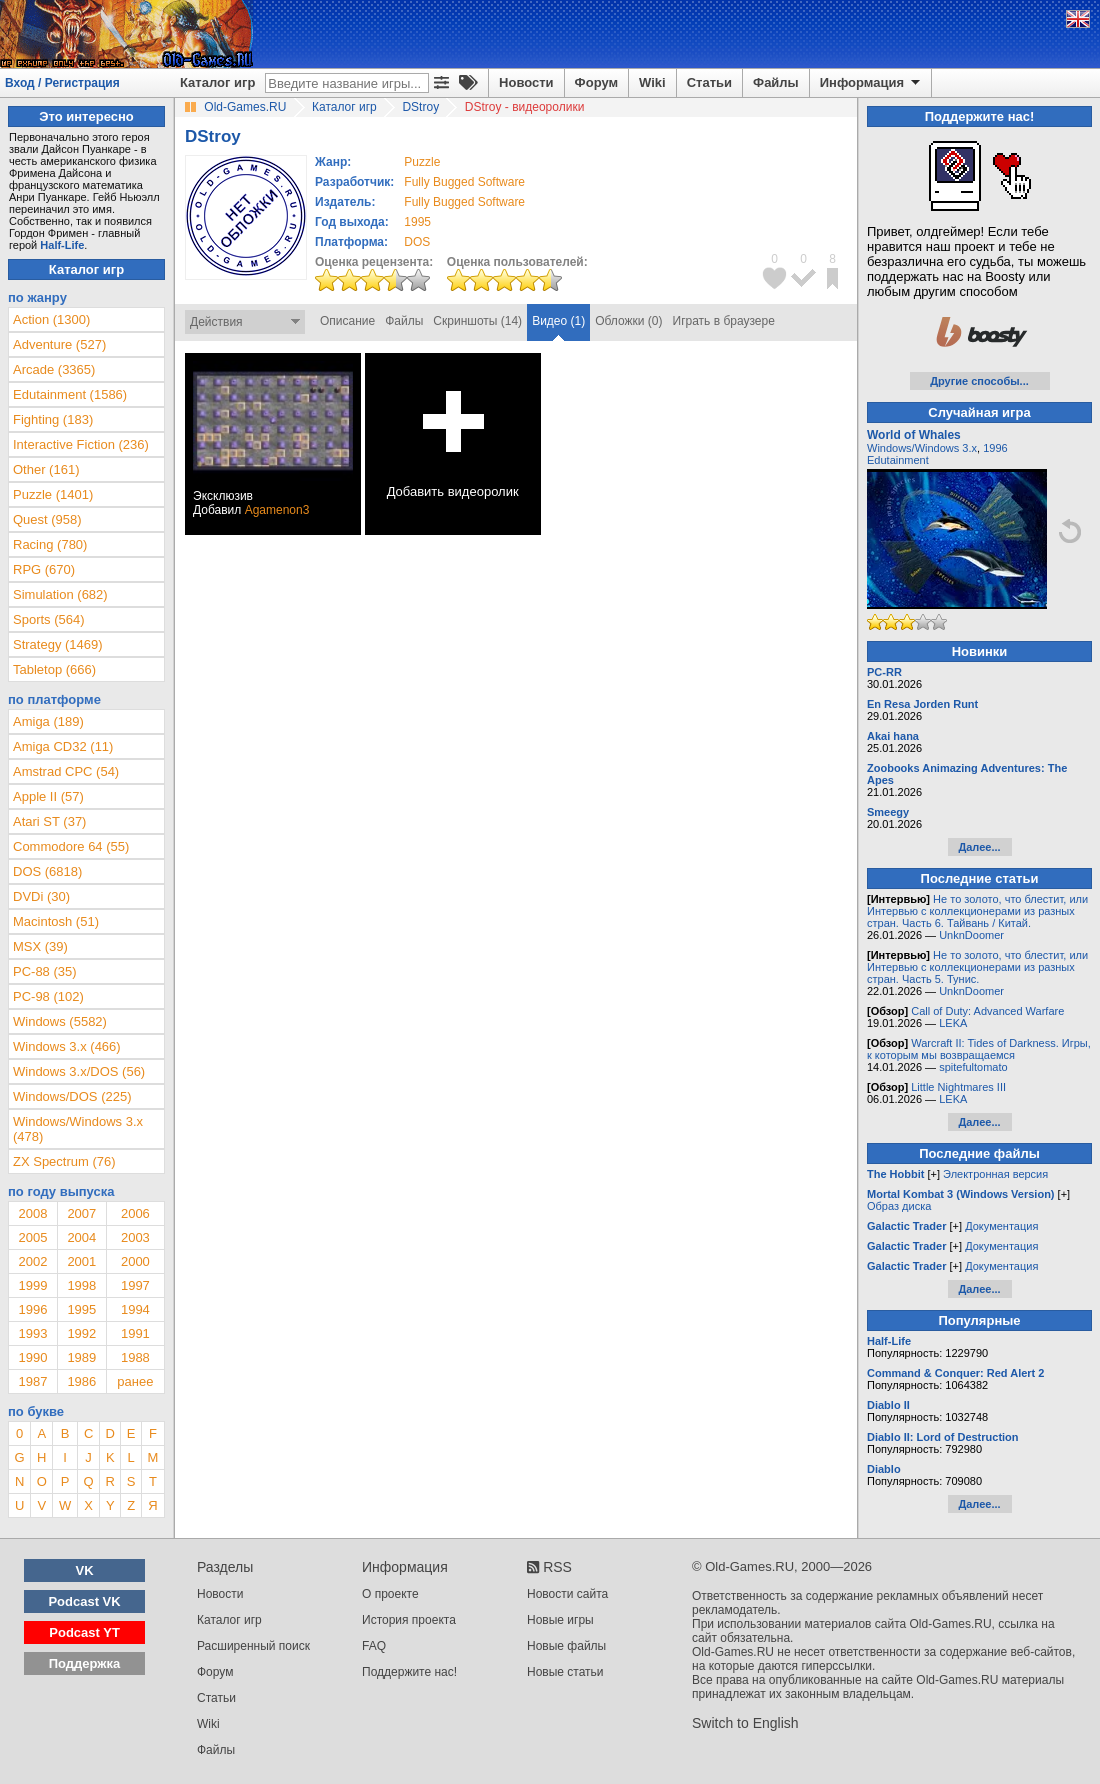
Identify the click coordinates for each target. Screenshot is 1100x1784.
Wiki (652, 82)
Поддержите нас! (409, 1672)
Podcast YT (84, 1632)
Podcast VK (84, 1601)
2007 (81, 1213)
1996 (32, 1309)
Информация (871, 83)
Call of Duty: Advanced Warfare (987, 1011)
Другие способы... (979, 381)
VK (85, 1570)
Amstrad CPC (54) (66, 771)
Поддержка (85, 1663)
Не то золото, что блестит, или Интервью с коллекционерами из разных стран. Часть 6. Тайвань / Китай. (977, 911)
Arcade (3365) (54, 369)
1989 (81, 1357)
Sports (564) (49, 619)
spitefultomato (973, 1067)
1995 (417, 222)
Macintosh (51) (56, 921)
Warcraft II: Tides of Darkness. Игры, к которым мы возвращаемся (979, 1049)
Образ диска (899, 1206)
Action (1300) (51, 319)
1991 (135, 1333)
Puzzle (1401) (53, 494)
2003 (135, 1237)
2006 (135, 1213)
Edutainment (898, 460)
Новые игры (560, 1620)
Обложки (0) (628, 321)
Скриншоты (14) (477, 321)
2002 (32, 1261)
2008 (32, 1213)
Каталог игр (217, 82)
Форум (596, 82)
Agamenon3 (277, 510)
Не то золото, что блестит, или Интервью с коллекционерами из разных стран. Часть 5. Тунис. (977, 967)
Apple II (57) (48, 796)
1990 (32, 1357)
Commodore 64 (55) (71, 846)
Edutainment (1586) (70, 394)
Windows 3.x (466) (67, 1046)
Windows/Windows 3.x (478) (78, 1129)
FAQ (374, 1646)
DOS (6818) (47, 871)
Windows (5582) (60, 1021)
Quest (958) (47, 519)
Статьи (709, 82)
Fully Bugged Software (464, 182)
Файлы (776, 82)
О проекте (390, 1594)
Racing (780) (50, 544)
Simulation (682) (60, 594)
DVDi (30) (41, 896)
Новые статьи (565, 1672)
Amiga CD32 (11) (63, 746)
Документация (1001, 1226)
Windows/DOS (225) (72, 1096)
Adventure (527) (59, 344)
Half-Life (62, 245)
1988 (135, 1357)
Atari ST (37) (49, 821)
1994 (135, 1309)
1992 (81, 1333)
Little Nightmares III (958, 1087)
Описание (347, 321)
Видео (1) (558, 321)
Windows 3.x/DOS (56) (79, 1071)
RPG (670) (44, 569)
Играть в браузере (724, 321)
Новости (526, 82)
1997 (135, 1285)
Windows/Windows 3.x (922, 448)
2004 (81, 1237)
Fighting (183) (53, 419)
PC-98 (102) (48, 996)
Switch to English (745, 1723)
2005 (32, 1237)
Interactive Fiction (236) (81, 444)
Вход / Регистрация (62, 83)
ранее (135, 1381)
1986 (81, 1381)
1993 (32, 1333)
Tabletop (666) (54, 669)
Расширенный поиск (253, 1646)
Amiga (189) (48, 721)
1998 (81, 1285)
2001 (81, 1261)
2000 (135, 1261)
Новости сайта (567, 1594)
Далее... (979, 847)
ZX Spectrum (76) (64, 1161)
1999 (32, 1285)
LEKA (953, 1023)
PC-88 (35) (45, 971)
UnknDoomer (971, 935)
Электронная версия (995, 1174)
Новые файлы (566, 1646)
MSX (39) (40, 946)
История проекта (409, 1620)
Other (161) (46, 469)
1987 (32, 1381)
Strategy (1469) (58, 644)
